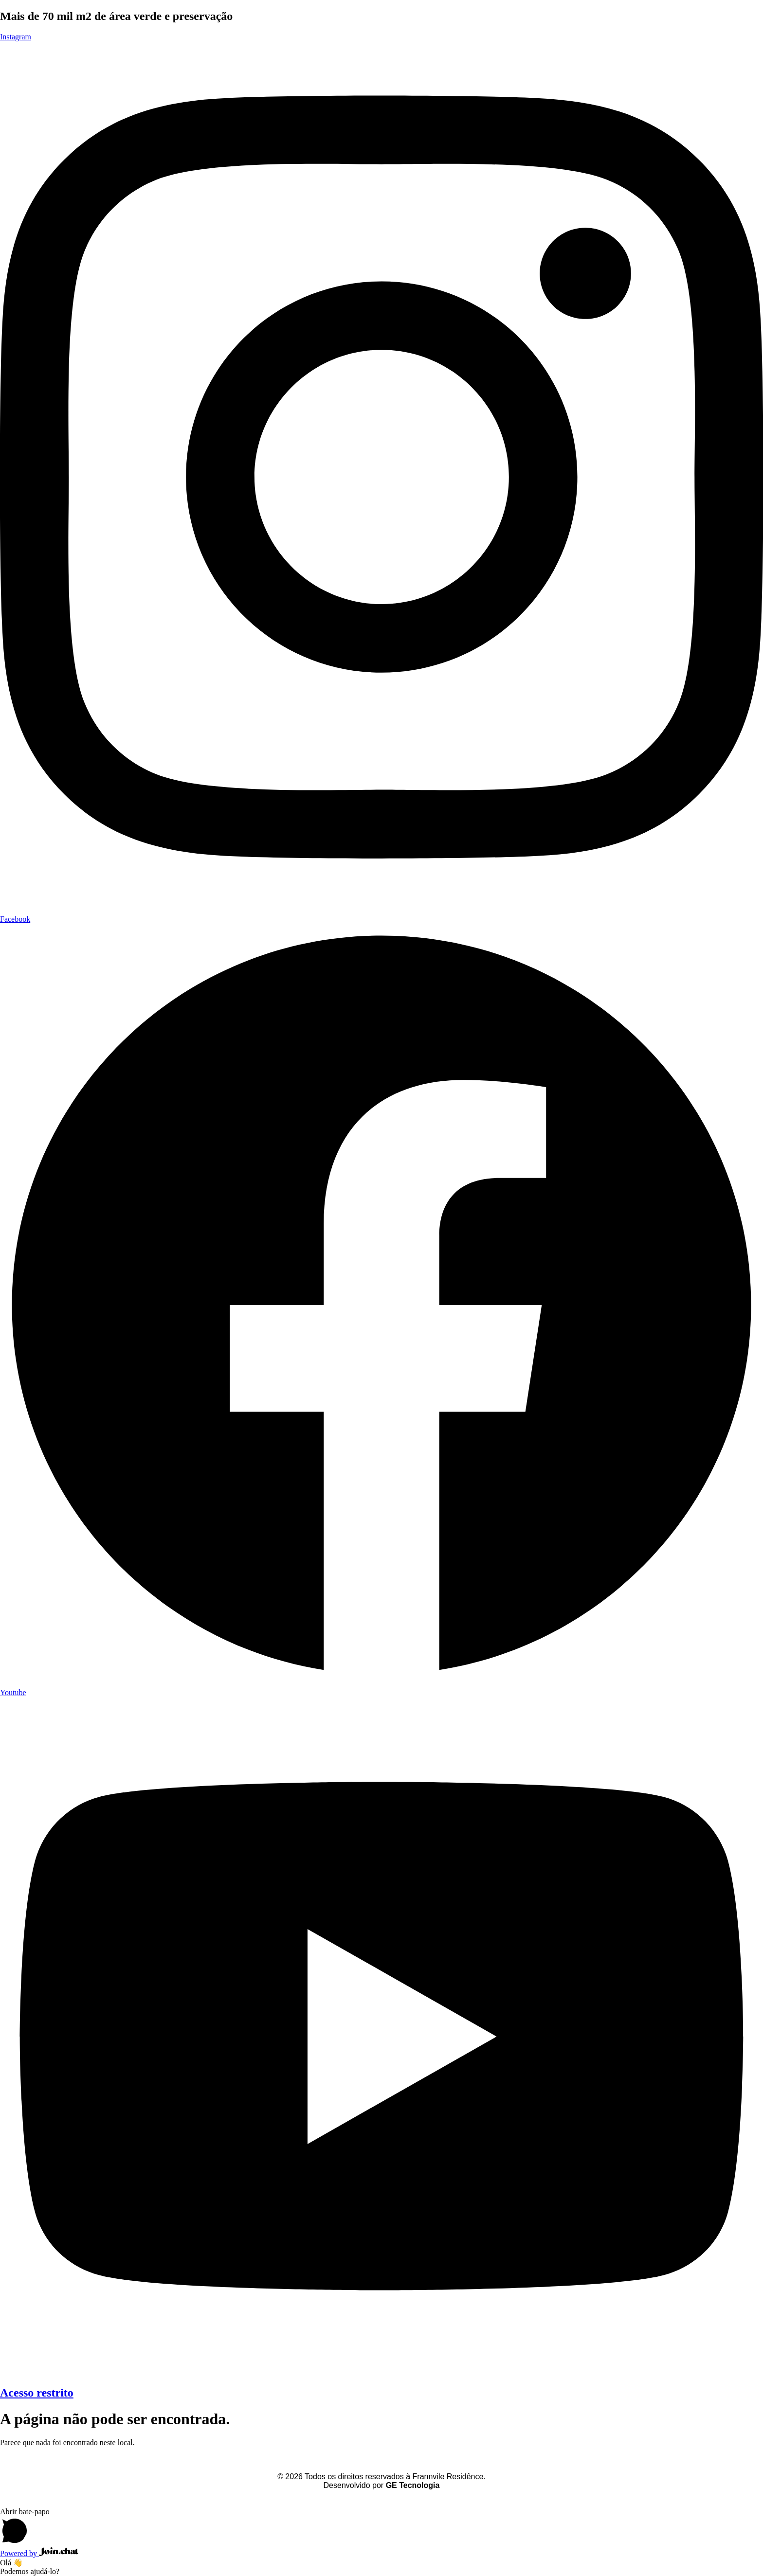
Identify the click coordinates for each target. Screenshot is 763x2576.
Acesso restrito (36, 2392)
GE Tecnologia (413, 2485)
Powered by (39, 2553)
